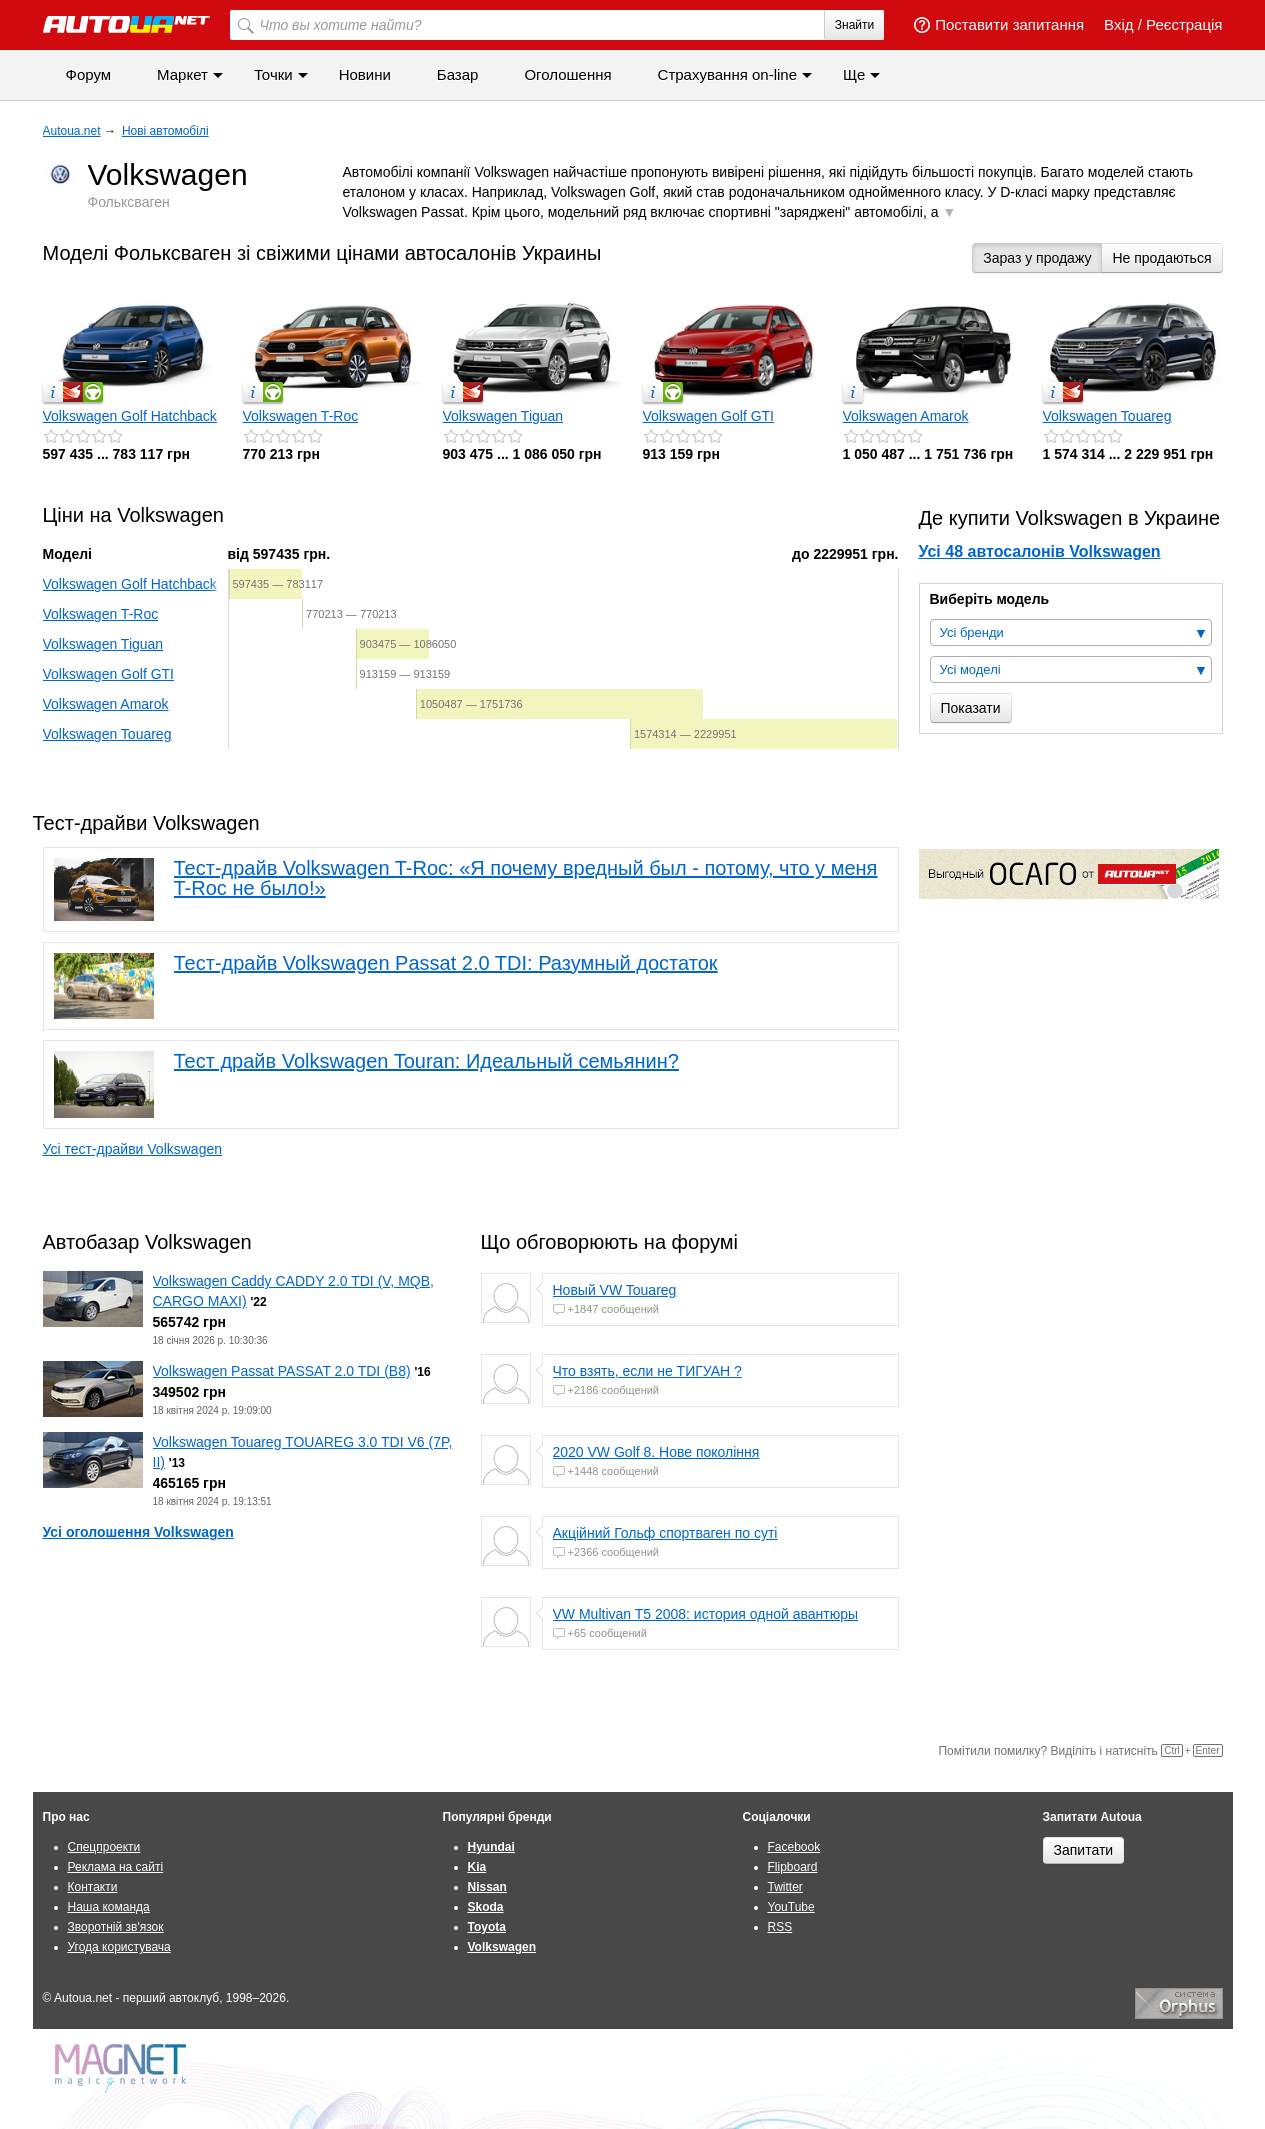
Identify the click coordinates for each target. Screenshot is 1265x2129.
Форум (89, 74)
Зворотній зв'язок (116, 1927)
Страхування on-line (727, 74)
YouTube (791, 1907)
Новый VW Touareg (615, 1290)
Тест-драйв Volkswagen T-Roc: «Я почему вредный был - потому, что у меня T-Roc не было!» (526, 878)
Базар (458, 74)
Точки (273, 74)
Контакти (93, 1887)
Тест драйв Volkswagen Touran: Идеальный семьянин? (426, 1061)
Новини (365, 74)
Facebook (794, 1847)
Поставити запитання (999, 24)
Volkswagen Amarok (906, 416)
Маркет (182, 74)
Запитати (1084, 1850)
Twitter (785, 1887)
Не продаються (1161, 258)
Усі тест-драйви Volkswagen (133, 1149)
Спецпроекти (104, 1847)
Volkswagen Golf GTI (709, 416)
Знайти (854, 25)
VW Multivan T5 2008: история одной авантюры (706, 1614)
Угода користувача (119, 1947)
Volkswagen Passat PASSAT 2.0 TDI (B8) (282, 1371)
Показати (971, 708)
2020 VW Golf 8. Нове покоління (656, 1452)
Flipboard (793, 1867)
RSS (780, 1927)
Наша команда (109, 1907)
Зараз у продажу (1037, 258)
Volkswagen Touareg (1107, 416)
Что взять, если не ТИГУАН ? (647, 1371)
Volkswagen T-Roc (301, 416)
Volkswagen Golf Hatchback (130, 416)
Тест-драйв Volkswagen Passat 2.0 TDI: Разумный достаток (446, 963)
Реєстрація (1184, 24)
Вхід (1118, 24)
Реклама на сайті (116, 1867)
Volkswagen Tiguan (503, 416)
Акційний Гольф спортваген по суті (665, 1533)
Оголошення (567, 74)
